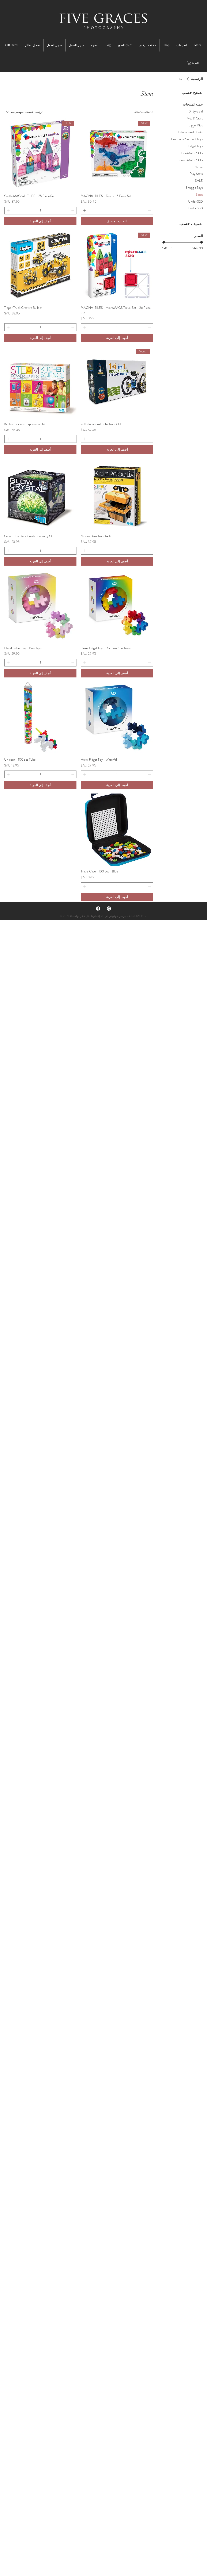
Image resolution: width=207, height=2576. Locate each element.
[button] (194, 63)
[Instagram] (109, 908)
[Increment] (84, 210)
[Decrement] (150, 210)
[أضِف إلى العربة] (40, 221)
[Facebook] (98, 908)
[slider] (163, 242)
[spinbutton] (117, 210)
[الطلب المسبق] (117, 221)
